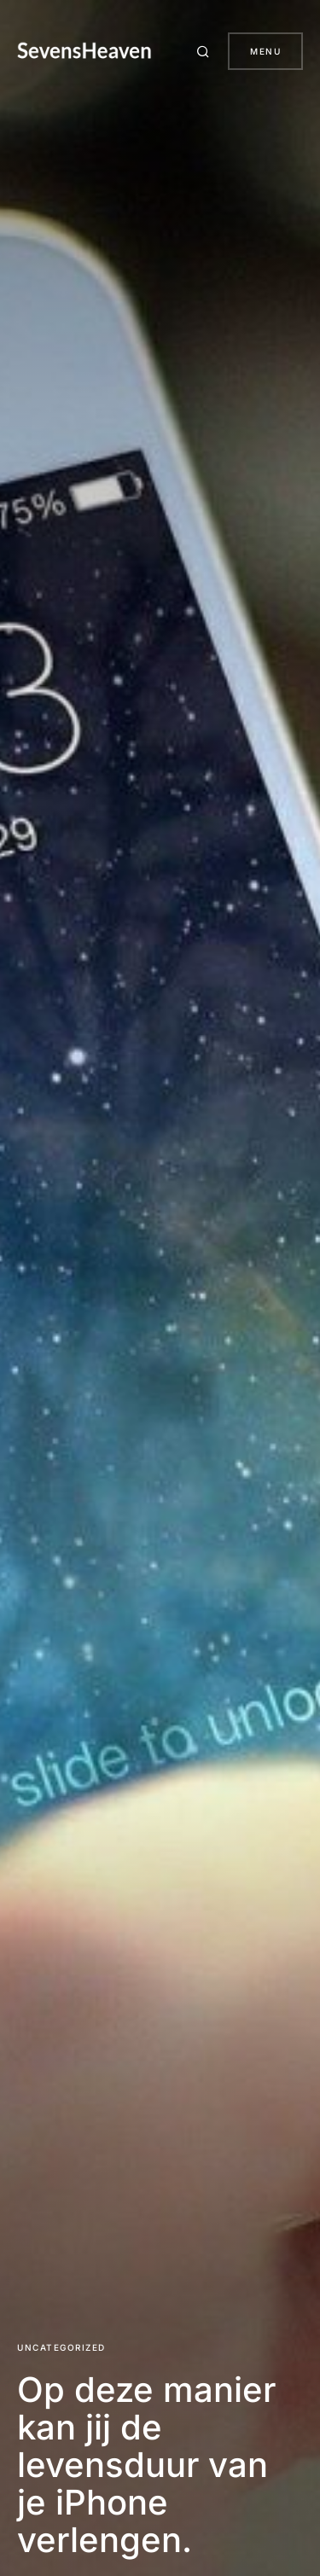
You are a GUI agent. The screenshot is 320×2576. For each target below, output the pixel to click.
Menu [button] (265, 51)
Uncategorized (61, 2347)
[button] (205, 51)
